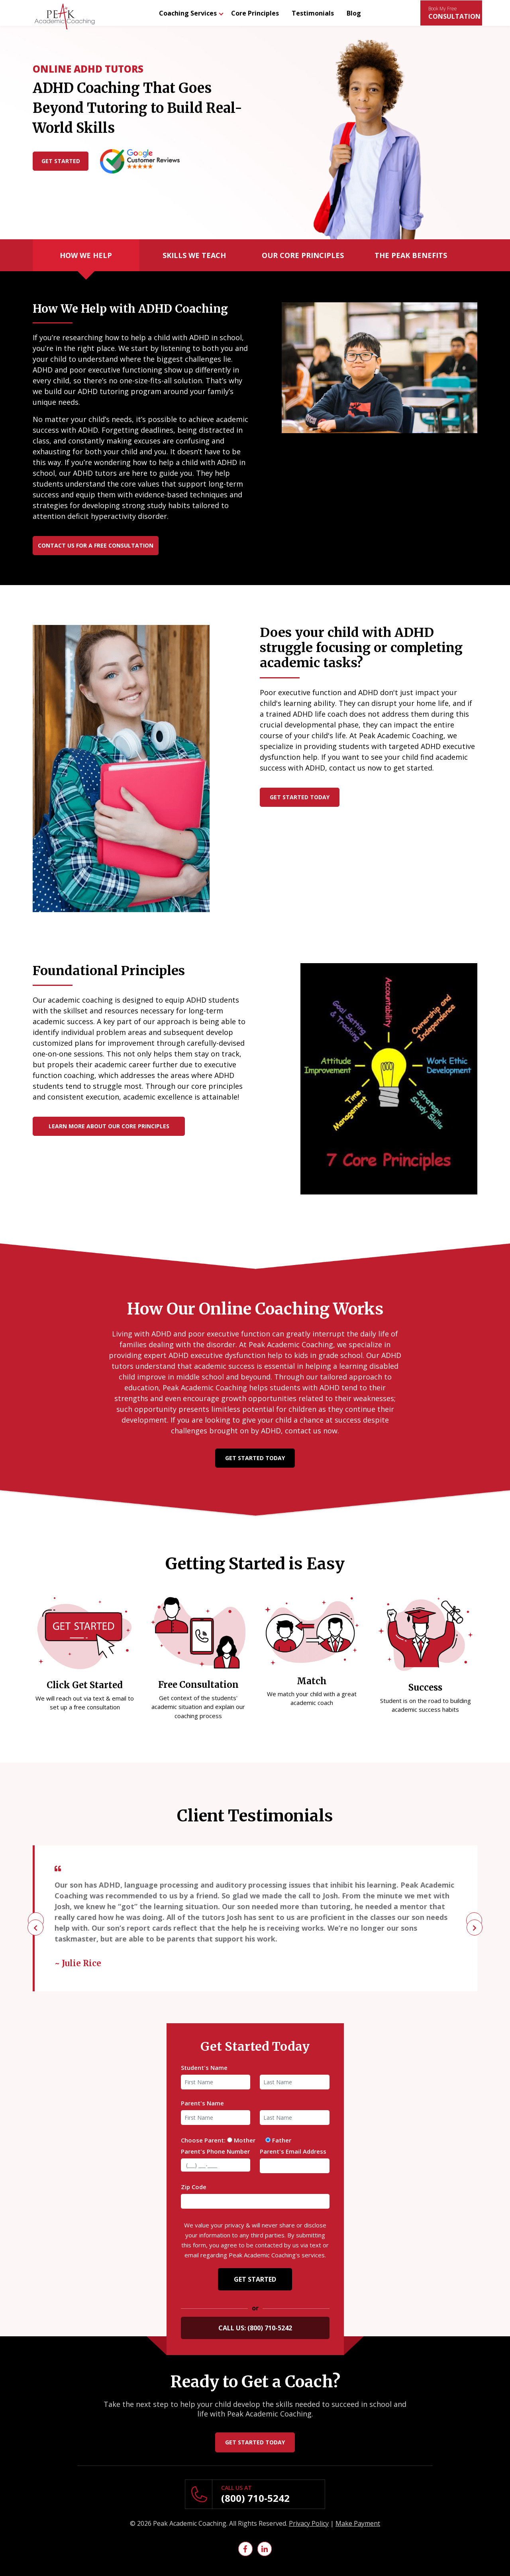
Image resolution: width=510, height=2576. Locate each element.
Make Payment (357, 2523)
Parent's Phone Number (215, 2151)
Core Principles (255, 13)
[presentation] (36, 1920)
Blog (354, 13)
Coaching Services (188, 13)
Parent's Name (202, 2103)
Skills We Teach (194, 255)
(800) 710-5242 (255, 2498)
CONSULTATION (454, 13)
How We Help (86, 255)
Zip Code (193, 2187)
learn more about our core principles (109, 1126)
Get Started (60, 161)
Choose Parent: (203, 2140)
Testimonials (313, 13)
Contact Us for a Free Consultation (95, 545)
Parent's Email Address (293, 2151)
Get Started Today (300, 797)
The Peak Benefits (411, 255)
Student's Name (204, 2067)
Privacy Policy (309, 2523)
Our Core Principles (303, 255)
